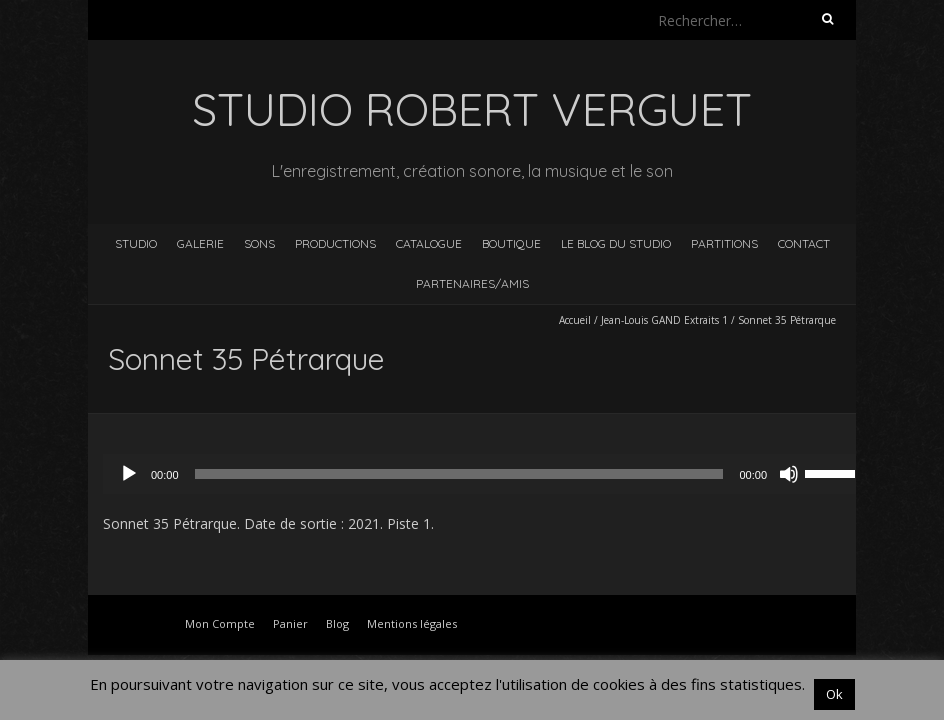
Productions (335, 243)
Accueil (575, 320)
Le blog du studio (616, 243)
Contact (804, 243)
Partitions (724, 243)
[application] (487, 474)
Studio (136, 243)
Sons (259, 243)
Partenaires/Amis (472, 283)
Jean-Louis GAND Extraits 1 (664, 320)
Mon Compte (220, 623)
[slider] (459, 474)
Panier (290, 623)
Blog (337, 623)
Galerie (200, 243)
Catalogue (429, 243)
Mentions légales (412, 623)
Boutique (511, 243)
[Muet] (789, 474)
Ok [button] (834, 694)
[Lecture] (129, 474)
